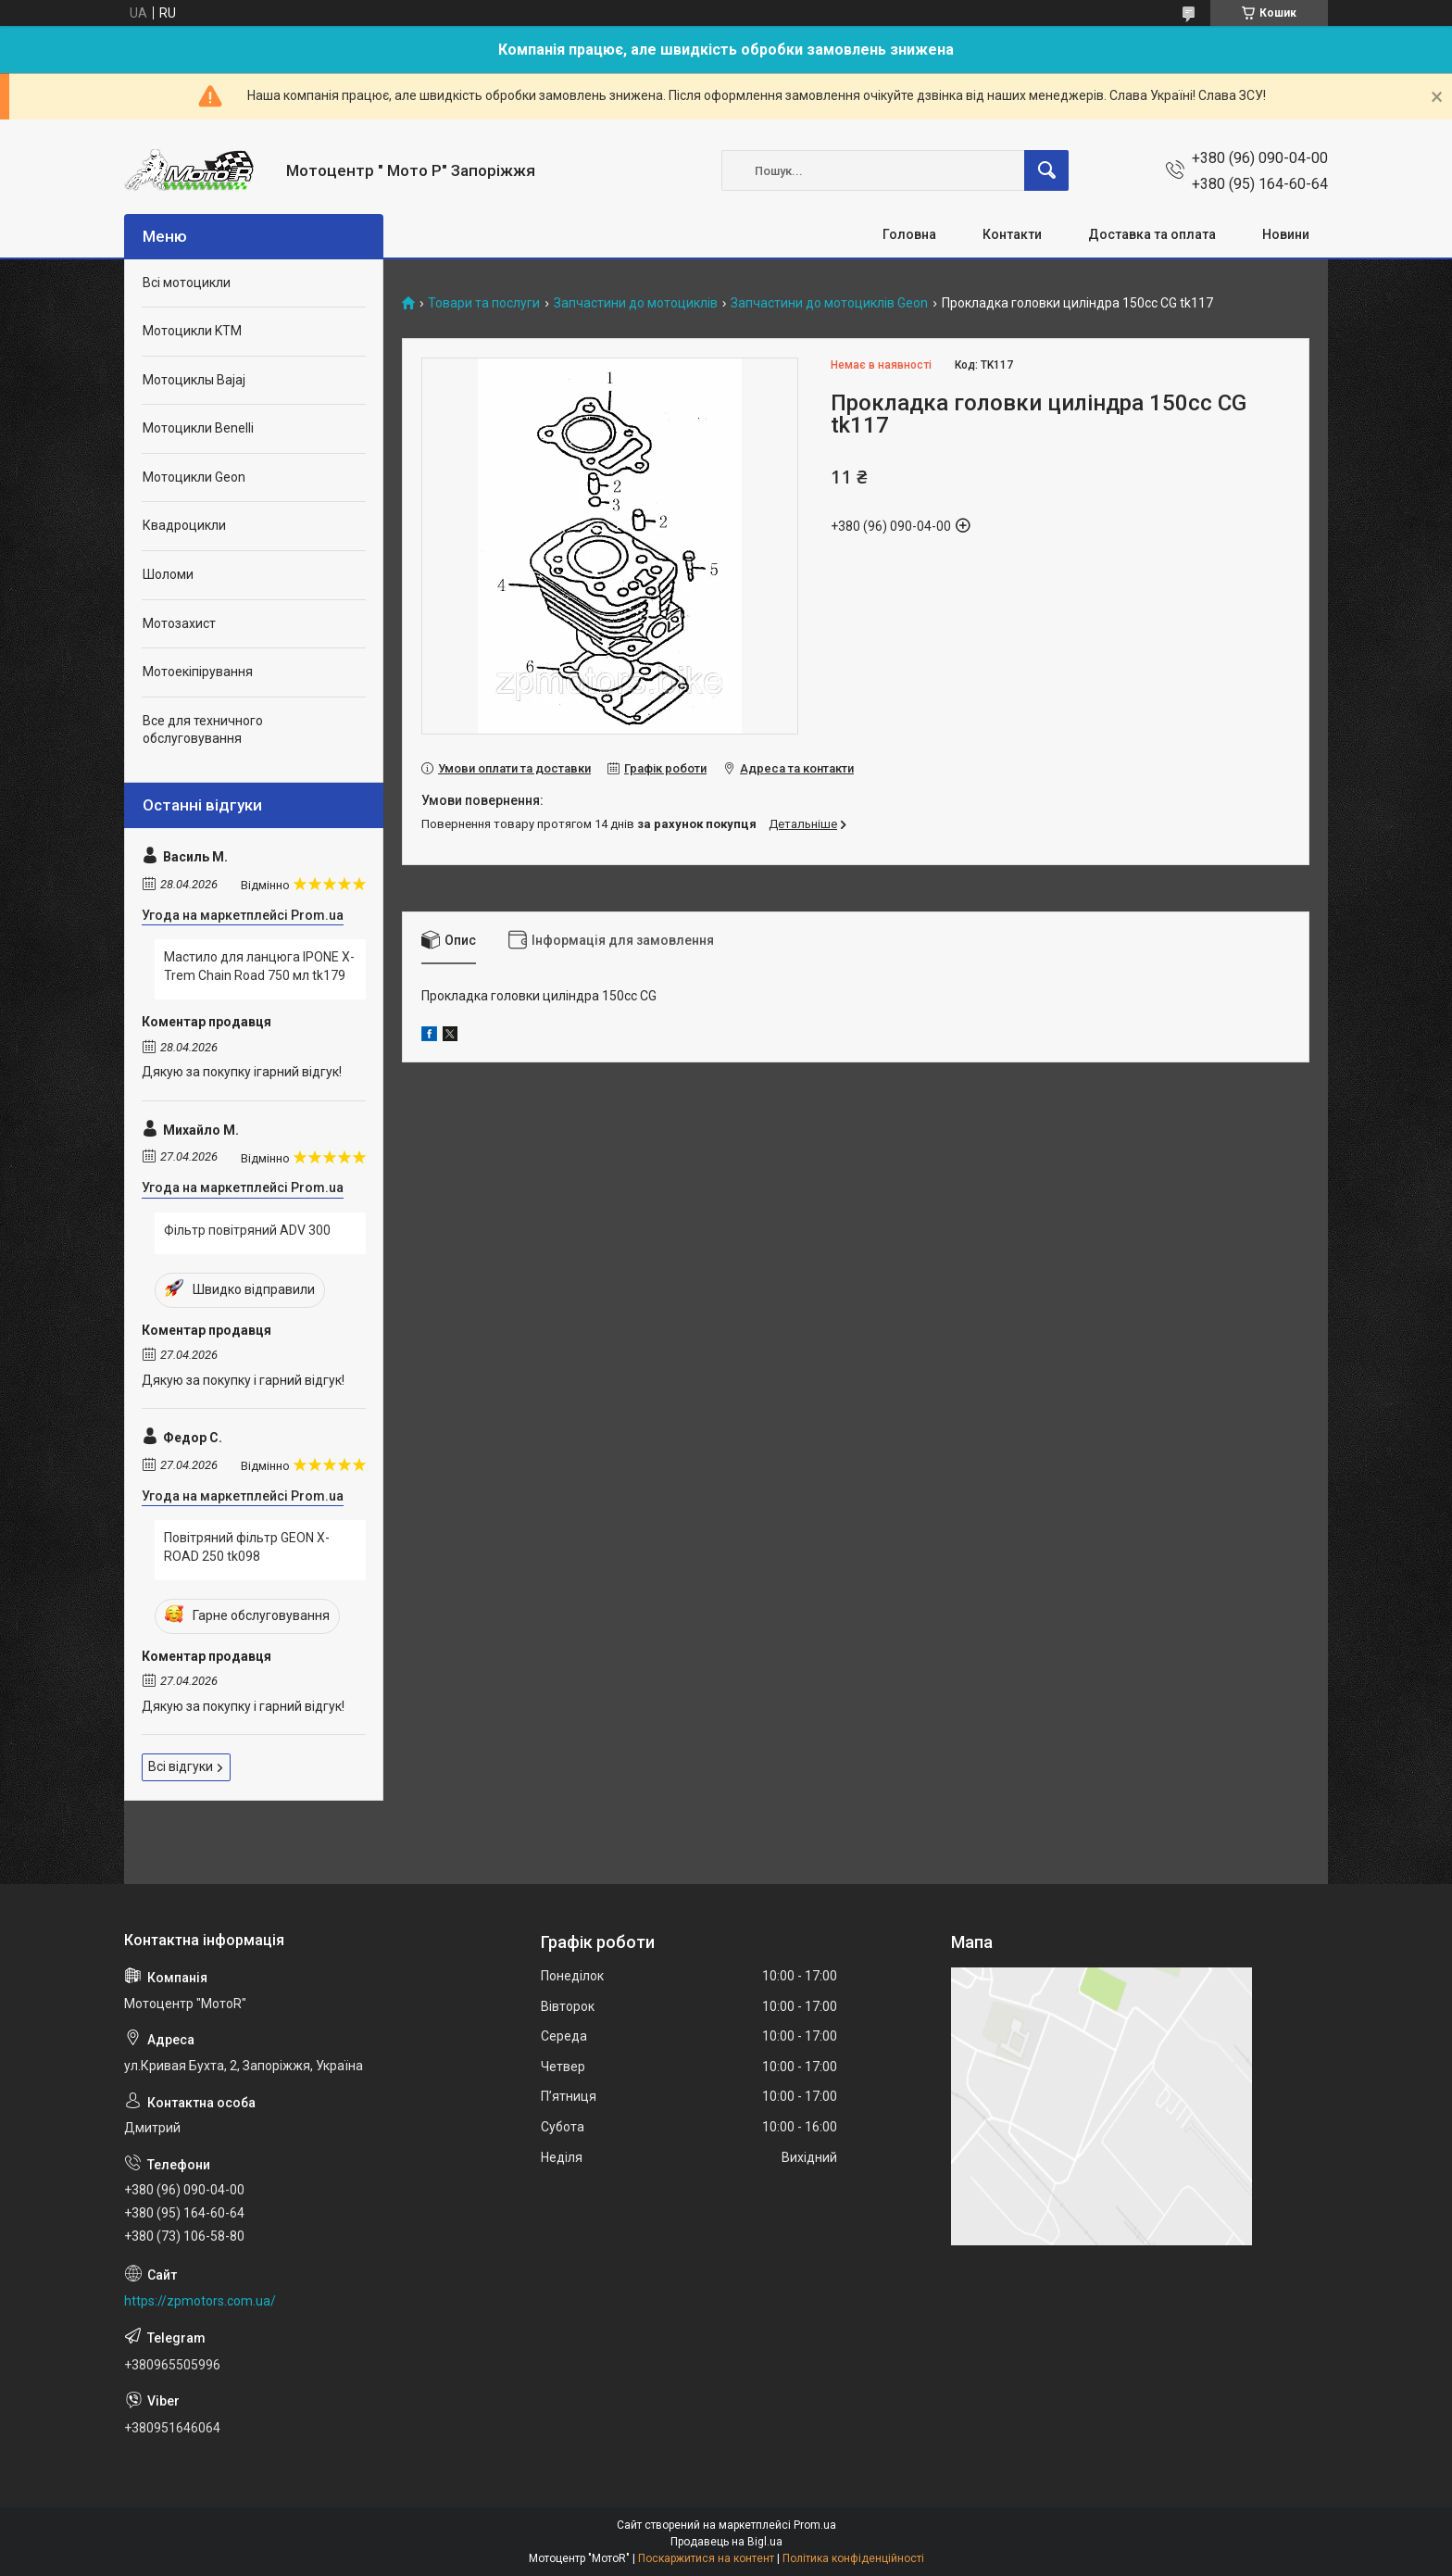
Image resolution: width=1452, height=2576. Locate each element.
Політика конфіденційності (853, 2558)
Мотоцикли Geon (194, 477)
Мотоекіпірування (198, 671)
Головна (909, 234)
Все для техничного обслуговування (203, 730)
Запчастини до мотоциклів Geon (829, 303)
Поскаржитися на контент (706, 2558)
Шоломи (168, 574)
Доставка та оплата (1152, 234)
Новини (1285, 234)
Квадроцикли (184, 525)
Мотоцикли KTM (192, 330)
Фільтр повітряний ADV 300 (247, 1230)
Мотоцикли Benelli (198, 428)
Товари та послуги (484, 303)
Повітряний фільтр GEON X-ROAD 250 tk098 (247, 1547)
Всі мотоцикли (187, 282)
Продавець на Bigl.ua (726, 2541)
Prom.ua (815, 2525)
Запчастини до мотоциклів (636, 303)
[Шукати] (1046, 170)
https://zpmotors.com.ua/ (200, 2300)
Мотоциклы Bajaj (194, 379)
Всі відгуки (180, 1766)
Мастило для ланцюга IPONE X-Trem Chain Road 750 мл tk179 (259, 966)
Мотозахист (179, 623)
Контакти (1012, 234)
